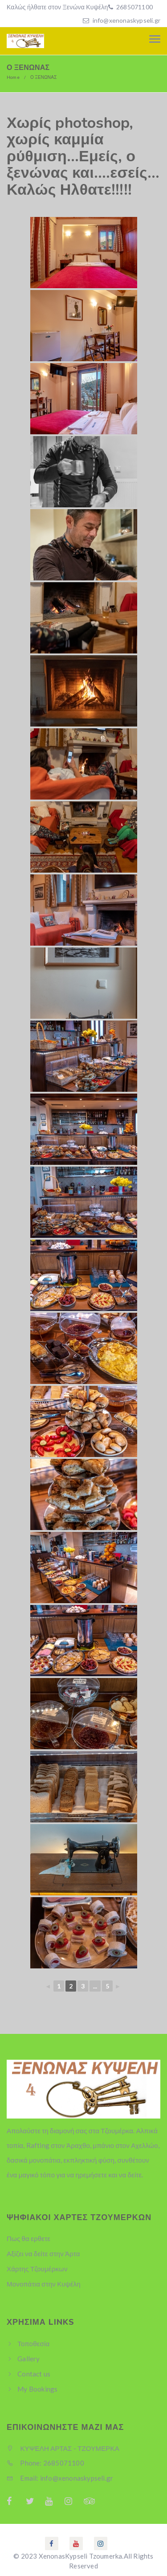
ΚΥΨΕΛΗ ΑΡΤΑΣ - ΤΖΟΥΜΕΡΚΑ (63, 2448)
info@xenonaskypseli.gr (126, 20)
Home (13, 77)
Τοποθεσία (33, 2343)
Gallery (28, 2359)
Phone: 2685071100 (45, 2463)
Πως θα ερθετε (28, 2238)
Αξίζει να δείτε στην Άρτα (43, 2253)
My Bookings (37, 2389)
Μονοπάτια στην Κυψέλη (44, 2284)
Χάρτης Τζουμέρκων (37, 2269)
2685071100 (134, 7)
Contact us (33, 2374)
